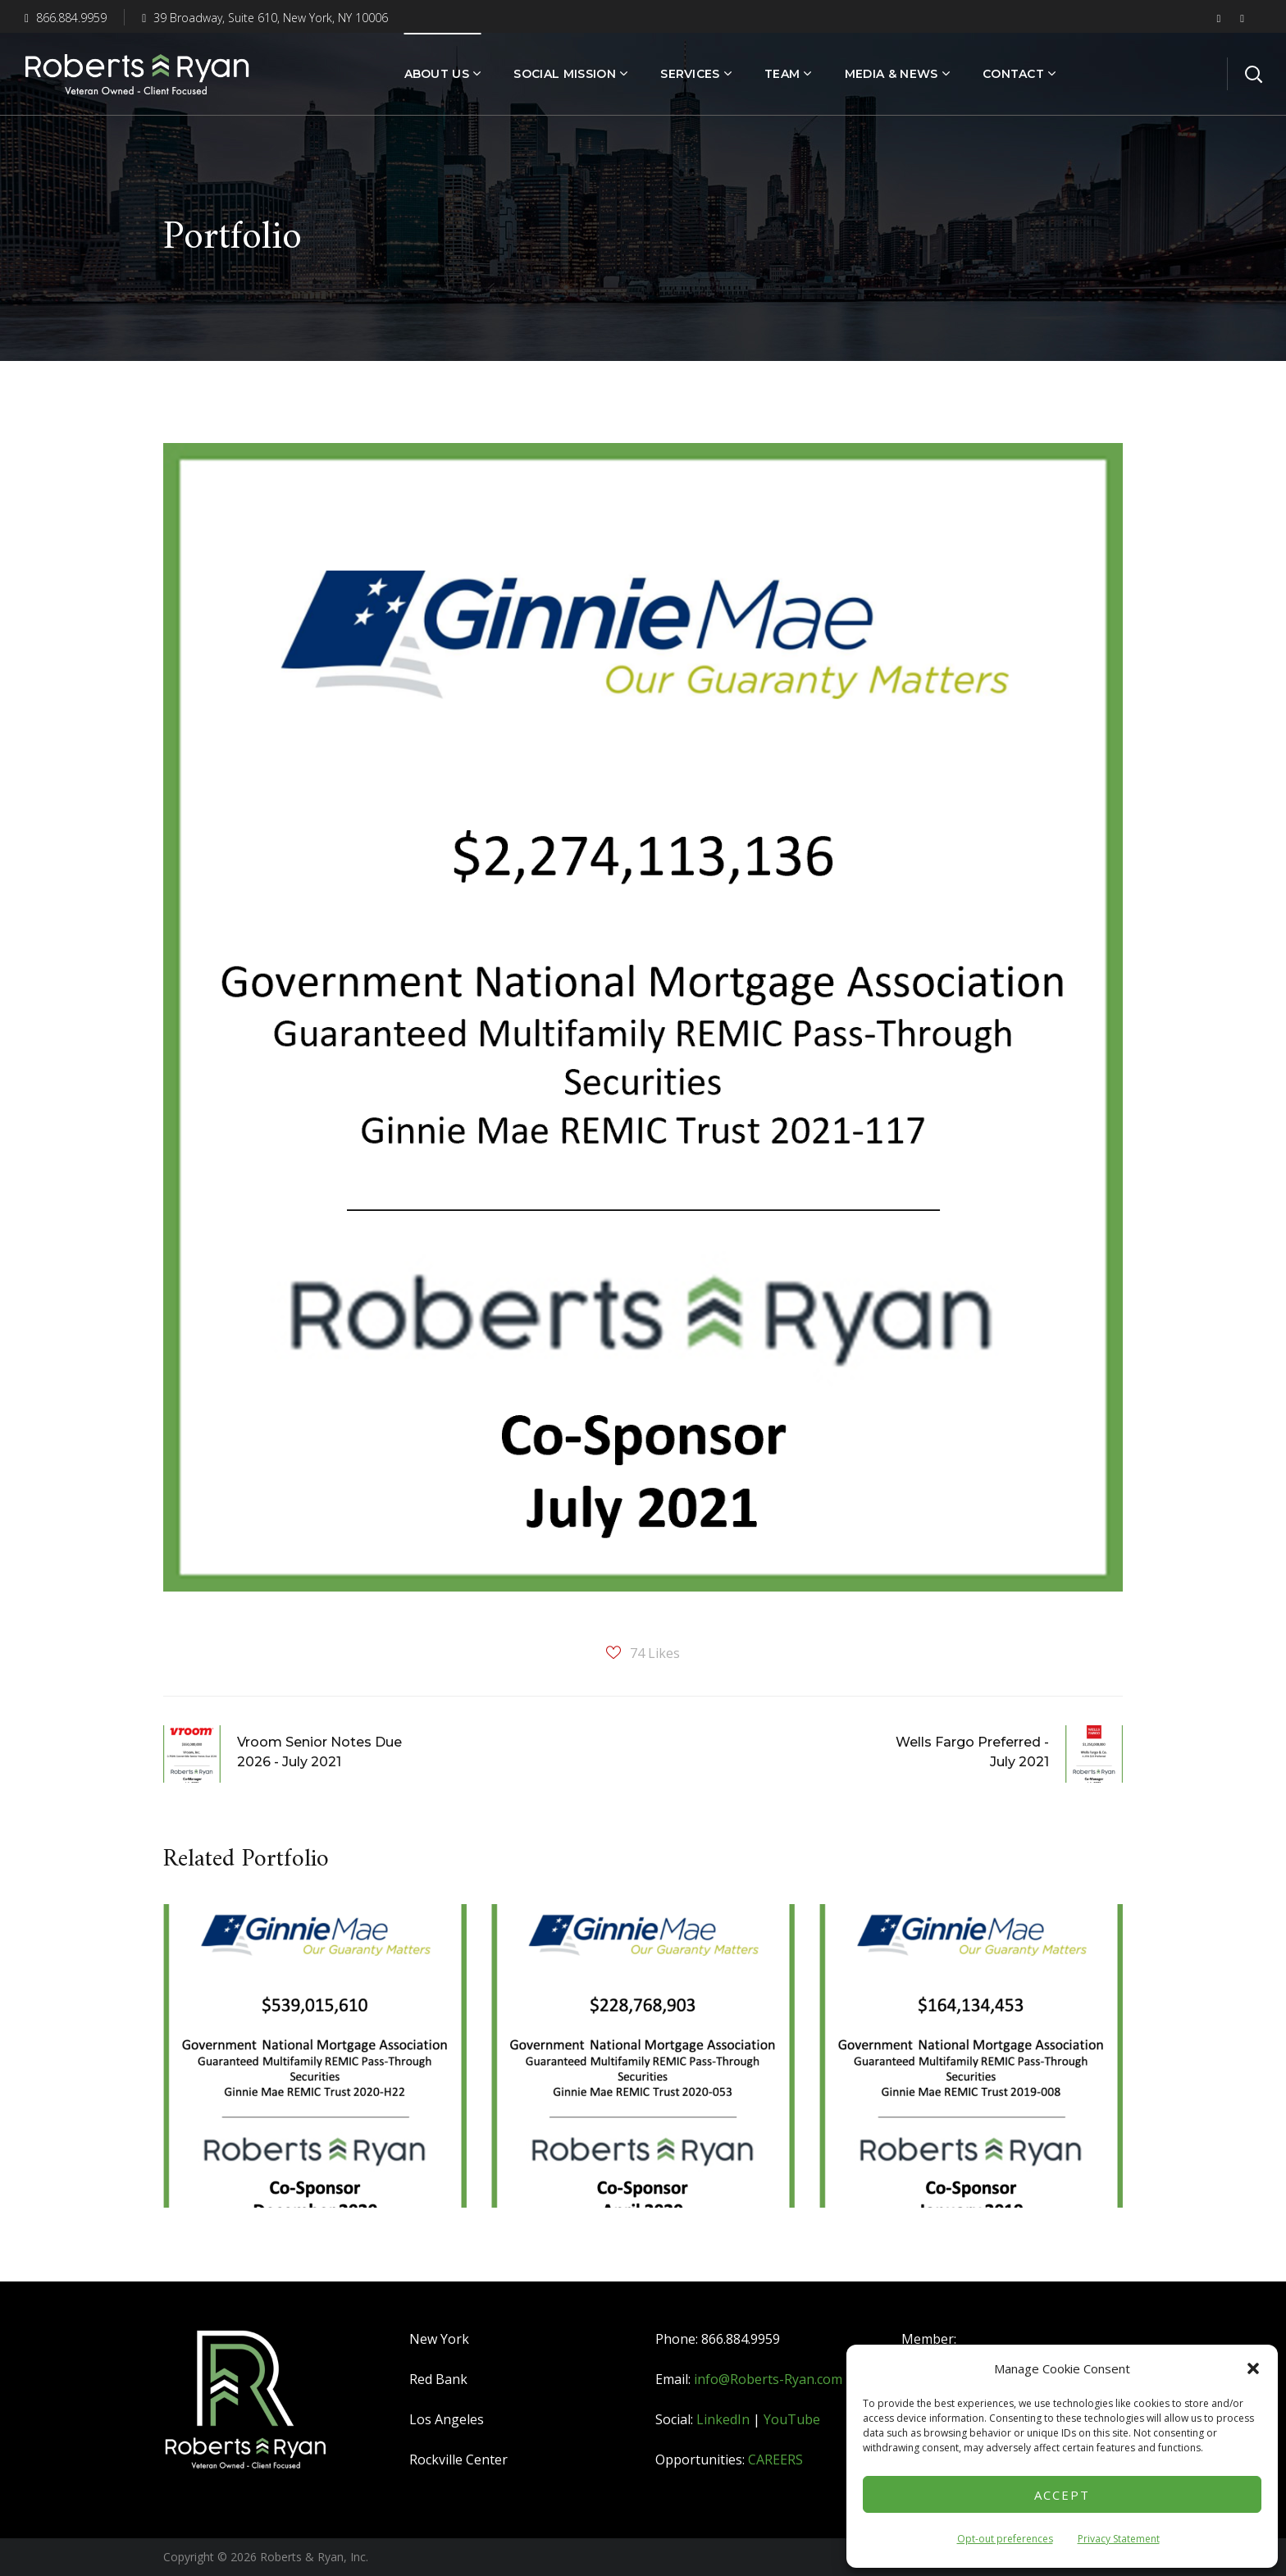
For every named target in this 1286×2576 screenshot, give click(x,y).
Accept (1062, 2495)
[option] (315, 2068)
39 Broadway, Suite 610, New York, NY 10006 (265, 17)
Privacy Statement (1119, 2539)
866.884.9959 (66, 17)
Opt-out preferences (1005, 2539)
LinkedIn (723, 2419)
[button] (1253, 2368)
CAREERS (775, 2459)
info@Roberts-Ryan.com (768, 2379)
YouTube (792, 2419)
